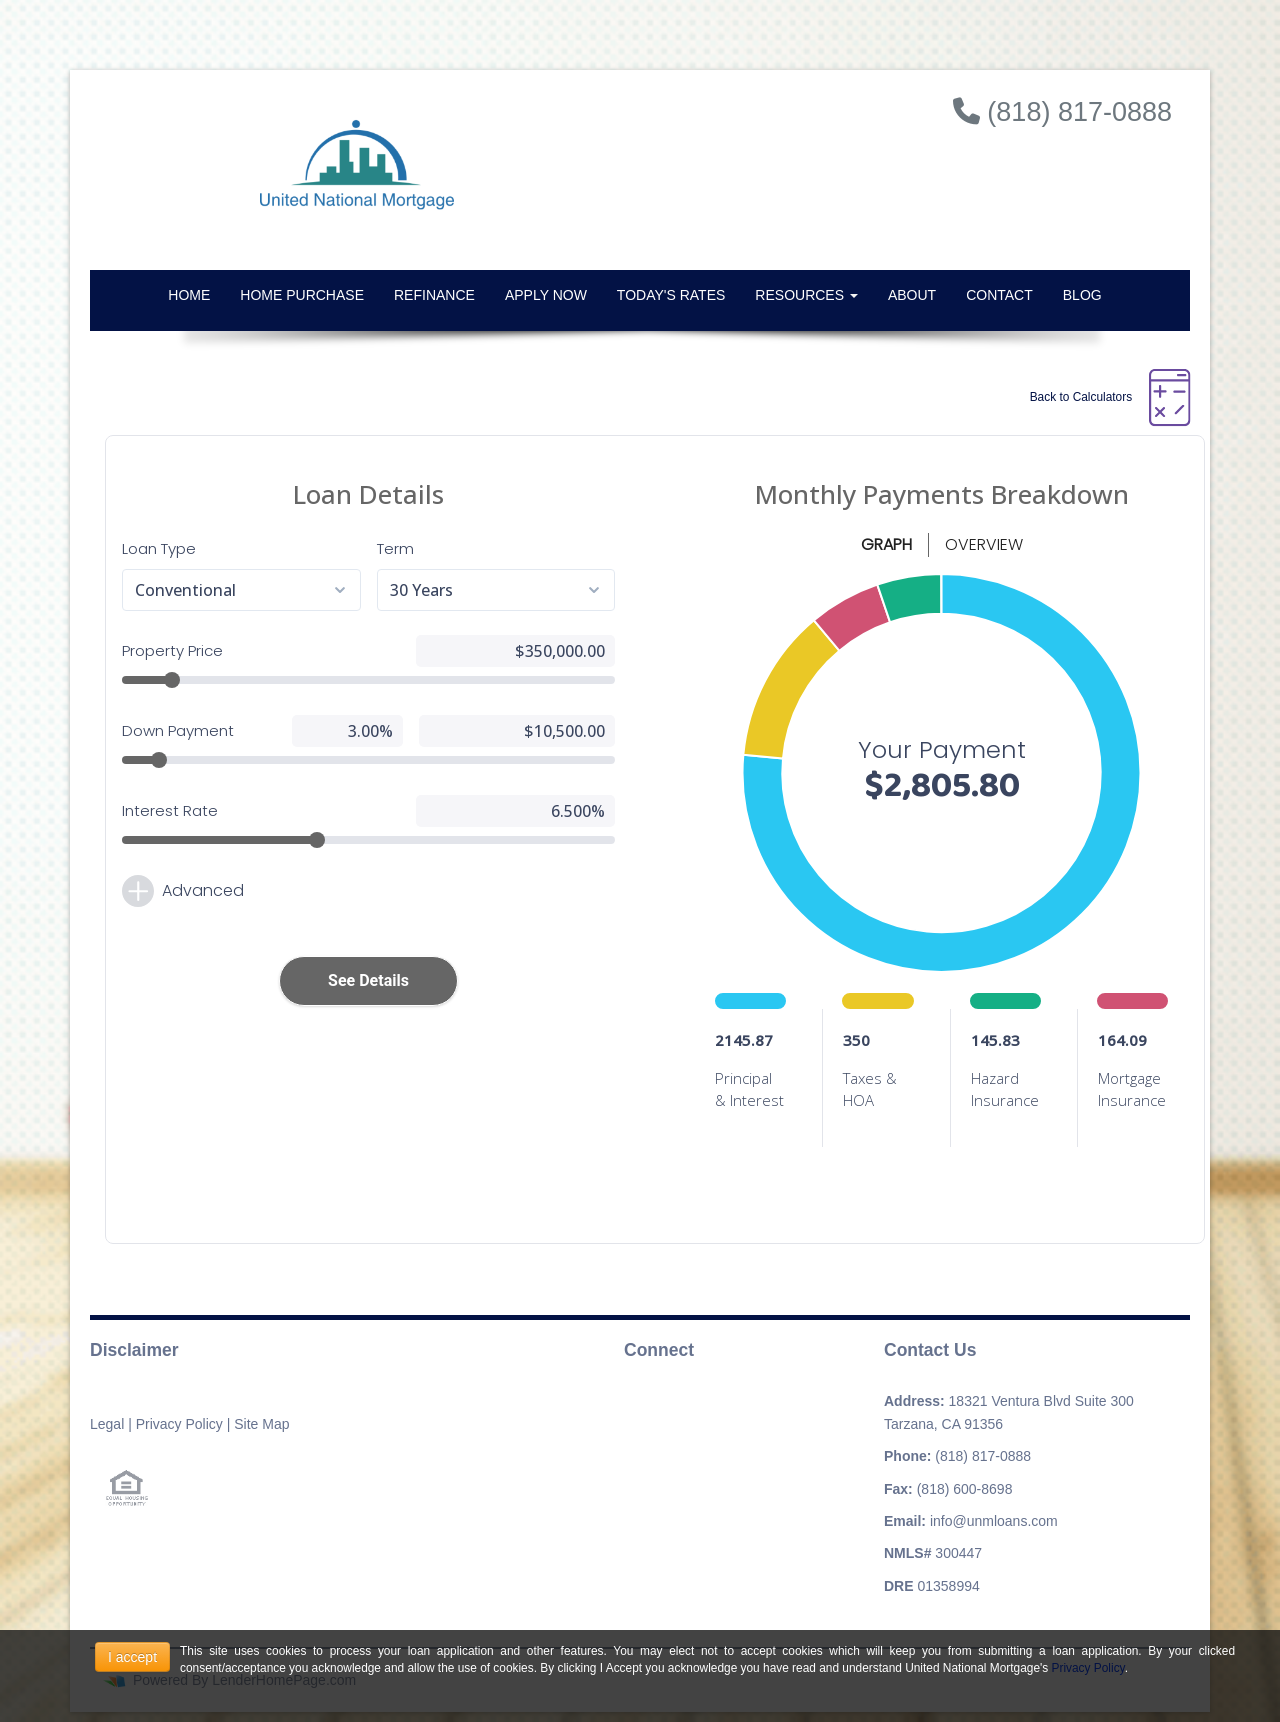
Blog (1082, 295)
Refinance (434, 295)
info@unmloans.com (994, 1521)
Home (189, 295)
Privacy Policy (179, 1424)
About (912, 295)
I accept (132, 1657)
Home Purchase (302, 295)
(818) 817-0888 (983, 1456)
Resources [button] (806, 295)
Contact (999, 295)
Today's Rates (671, 295)
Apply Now (546, 295)
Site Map (261, 1424)
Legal (107, 1424)
